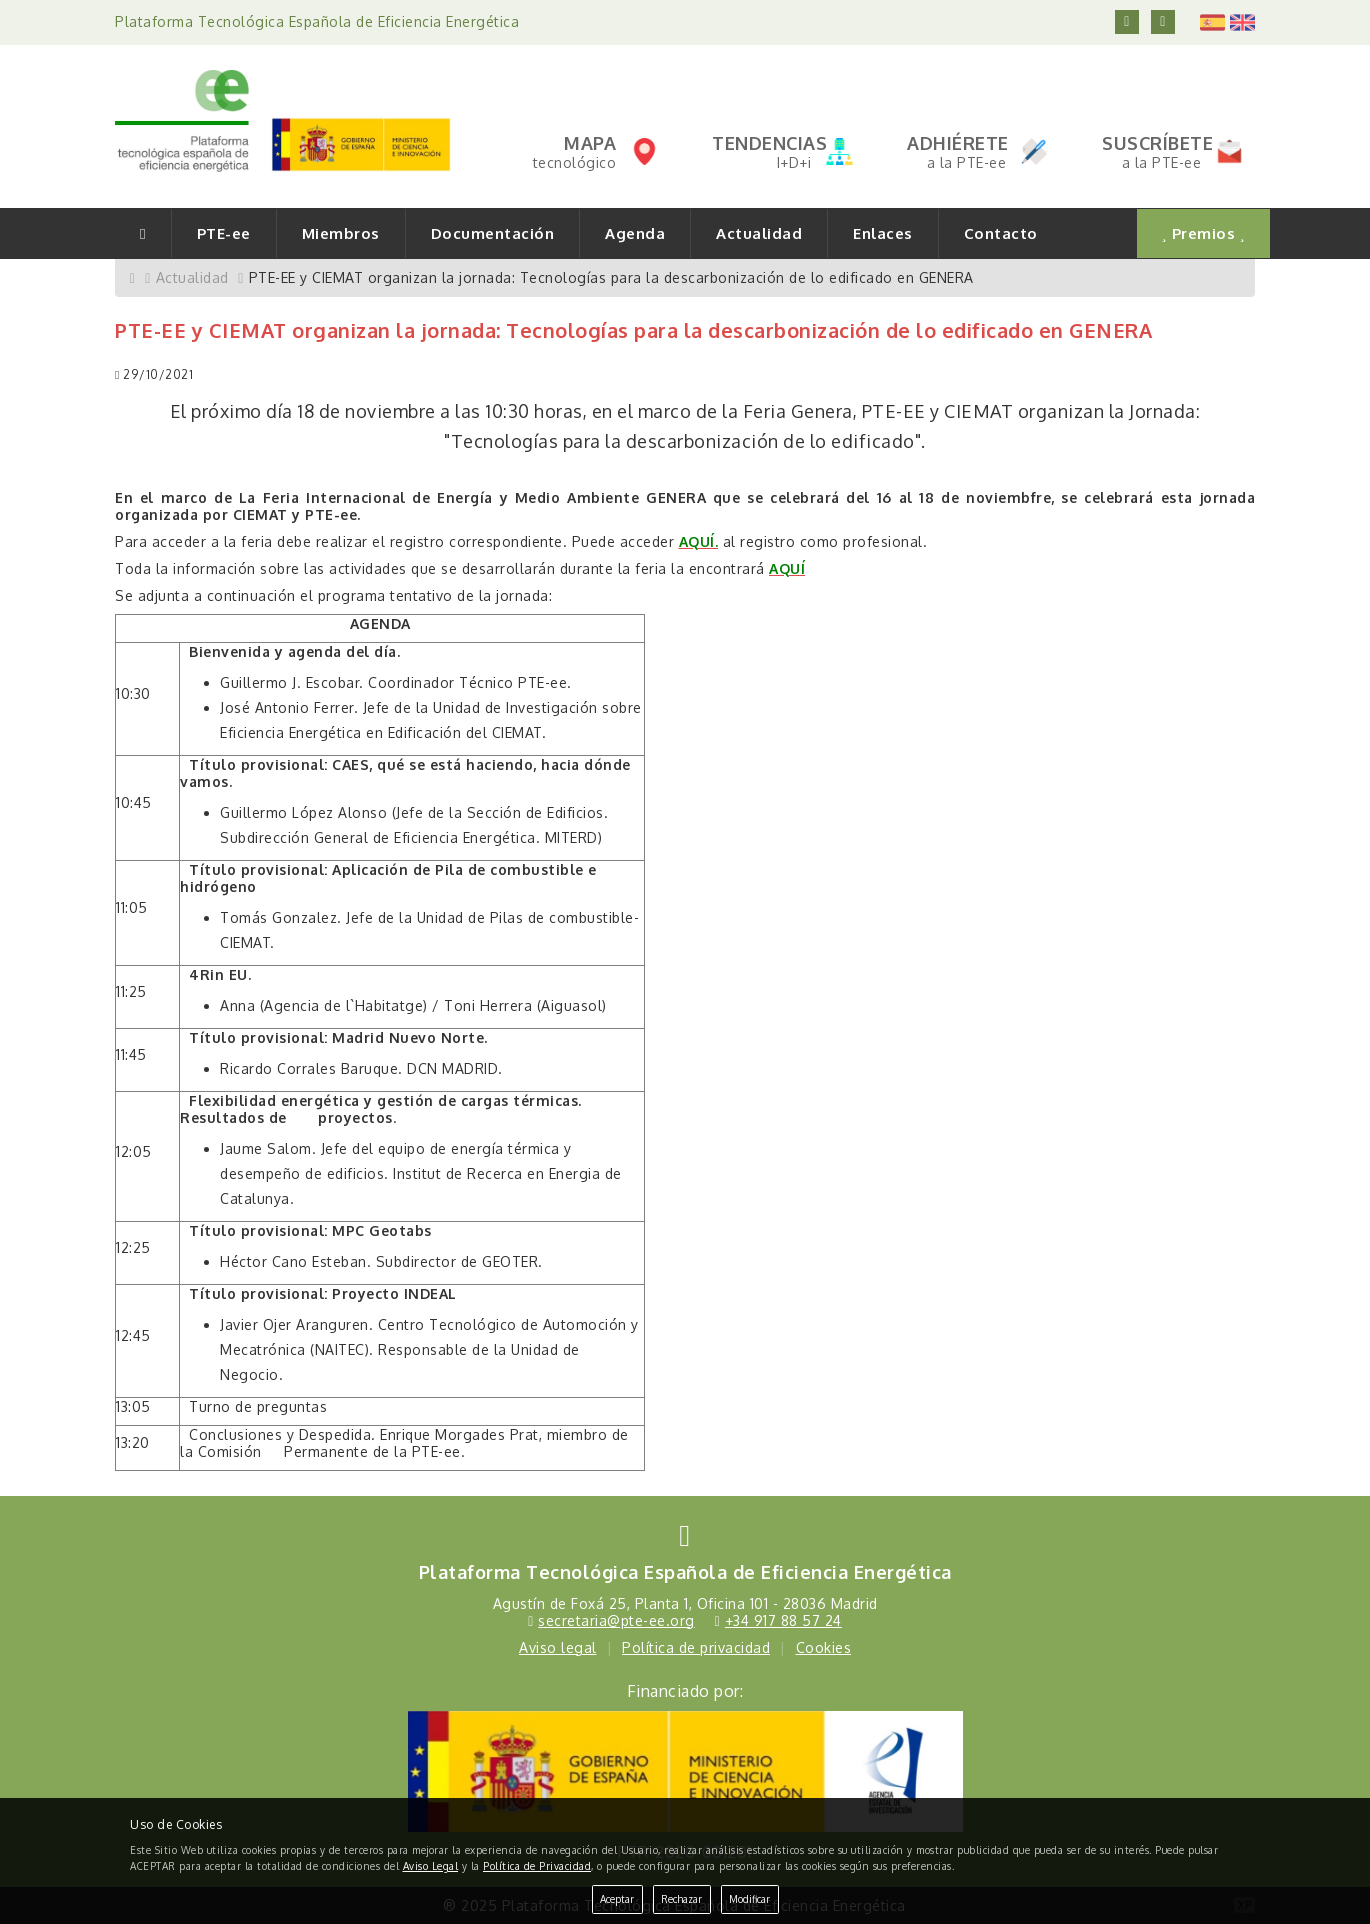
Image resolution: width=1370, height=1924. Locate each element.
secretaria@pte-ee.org (616, 1620)
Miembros (341, 233)
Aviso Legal (431, 1866)
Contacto (1001, 233)
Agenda (635, 233)
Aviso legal (558, 1647)
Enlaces (883, 233)
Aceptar (617, 1899)
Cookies (824, 1647)
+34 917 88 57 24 (783, 1620)
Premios (1204, 233)
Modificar (749, 1899)
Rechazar (681, 1899)
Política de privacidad (696, 1647)
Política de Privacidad (537, 1866)
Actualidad (759, 233)
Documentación (493, 233)
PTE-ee (224, 233)
